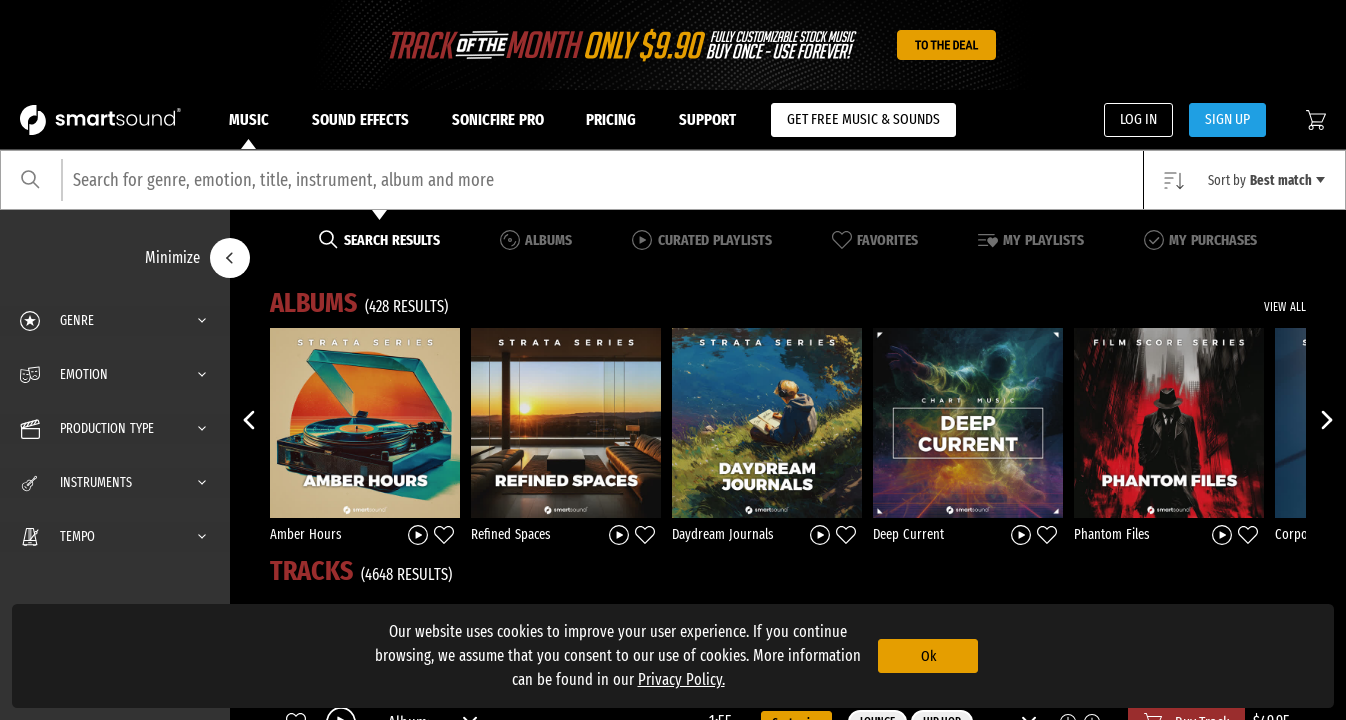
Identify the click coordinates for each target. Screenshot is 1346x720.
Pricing (611, 119)
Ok (928, 656)
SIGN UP (1227, 119)
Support (707, 119)
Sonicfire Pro (498, 119)
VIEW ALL (1285, 307)
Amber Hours (306, 534)
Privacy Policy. (681, 679)
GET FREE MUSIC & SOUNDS (863, 119)
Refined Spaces (511, 534)
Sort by (1266, 180)
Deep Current (908, 534)
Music (249, 130)
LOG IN (1138, 119)
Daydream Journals (723, 534)
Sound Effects (360, 119)
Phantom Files (1112, 534)
